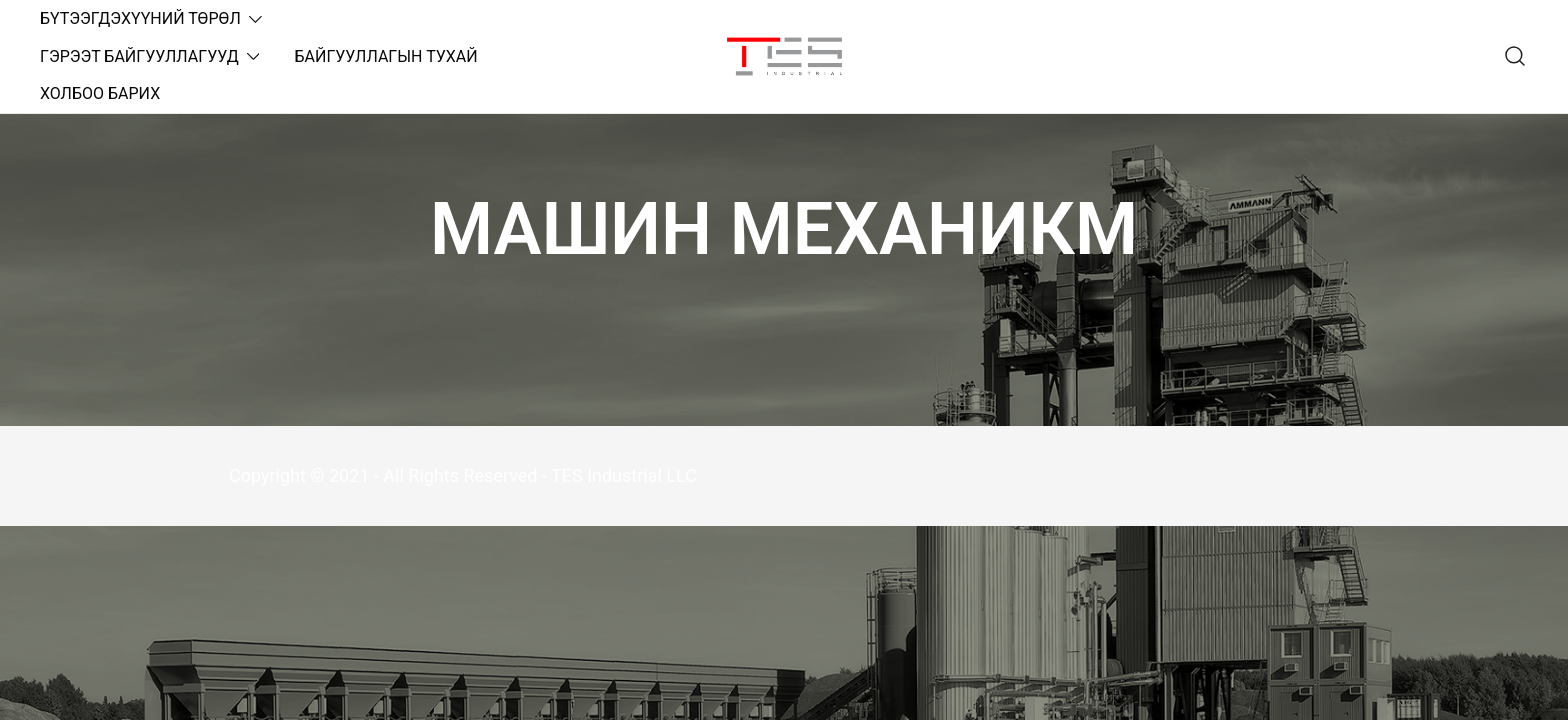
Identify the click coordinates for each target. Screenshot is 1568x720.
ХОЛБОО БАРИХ (100, 93)
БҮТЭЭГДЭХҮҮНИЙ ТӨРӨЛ (140, 18)
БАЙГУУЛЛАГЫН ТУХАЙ (385, 56)
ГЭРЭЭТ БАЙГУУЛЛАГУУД (139, 56)
